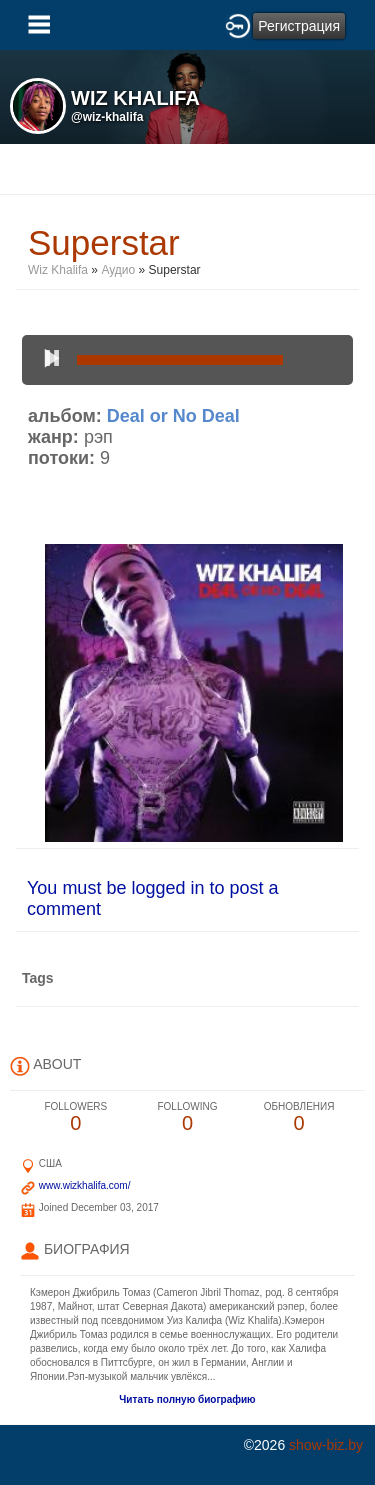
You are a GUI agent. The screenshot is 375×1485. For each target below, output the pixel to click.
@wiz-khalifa (107, 117)
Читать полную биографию (187, 1399)
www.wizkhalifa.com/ (85, 1185)
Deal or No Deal (173, 416)
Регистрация (299, 26)
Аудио (118, 270)
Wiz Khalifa (58, 270)
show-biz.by (326, 1445)
